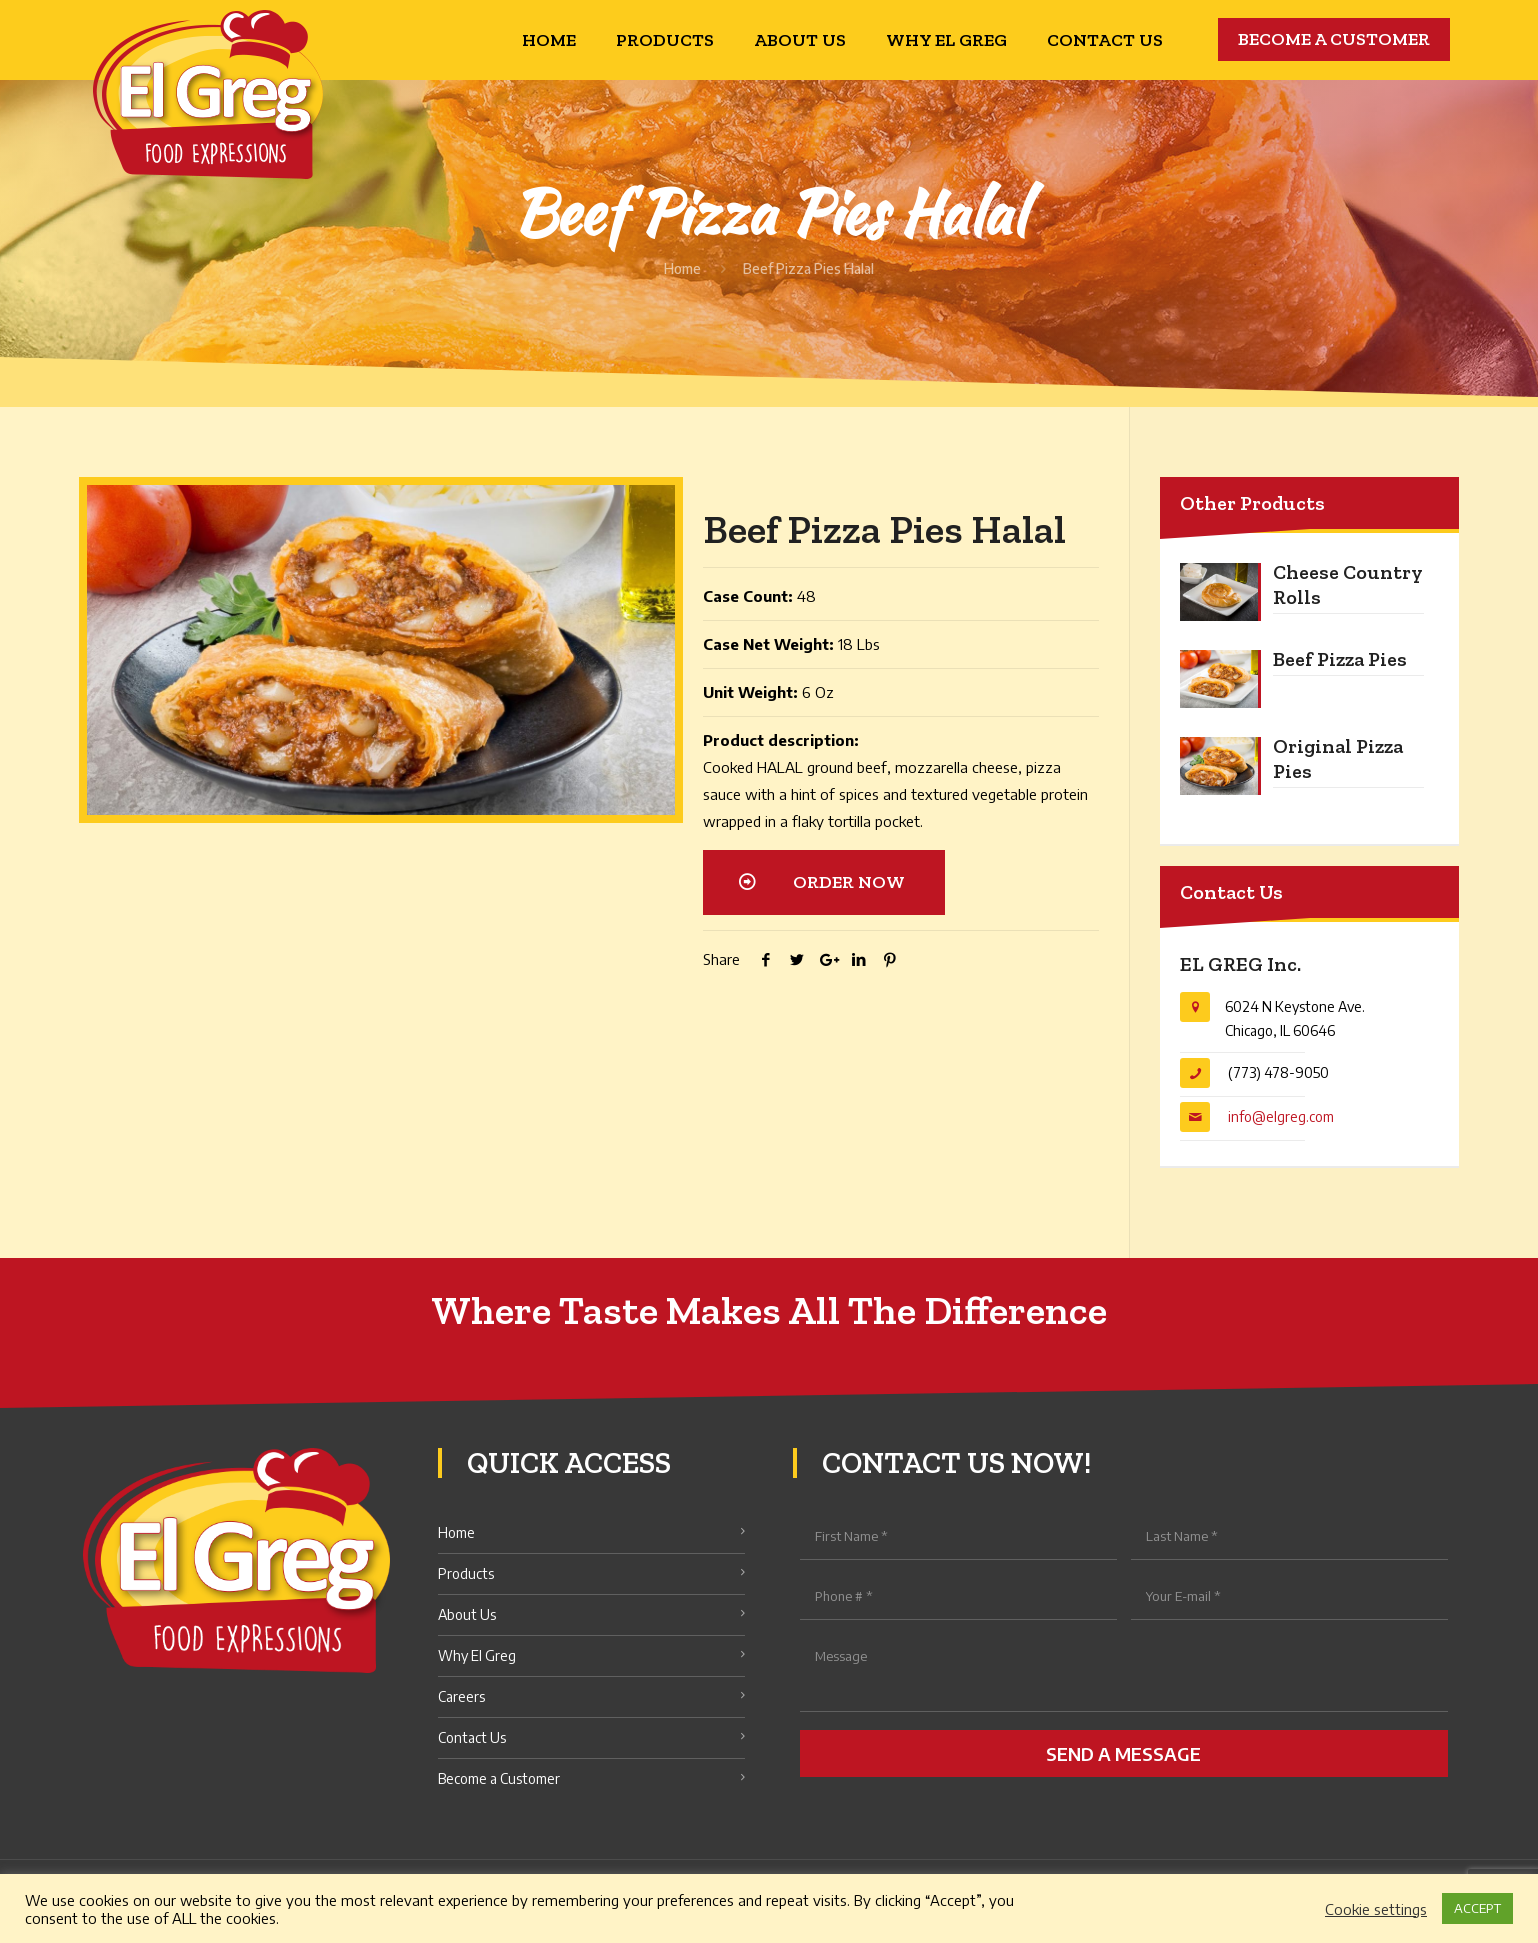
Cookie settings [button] (1376, 1909)
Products (466, 1573)
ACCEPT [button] (1477, 1908)
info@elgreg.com (1281, 1116)
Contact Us (472, 1737)
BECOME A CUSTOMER (1334, 39)
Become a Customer (499, 1778)
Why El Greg (477, 1655)
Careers (461, 1696)
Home (682, 268)
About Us (467, 1614)
